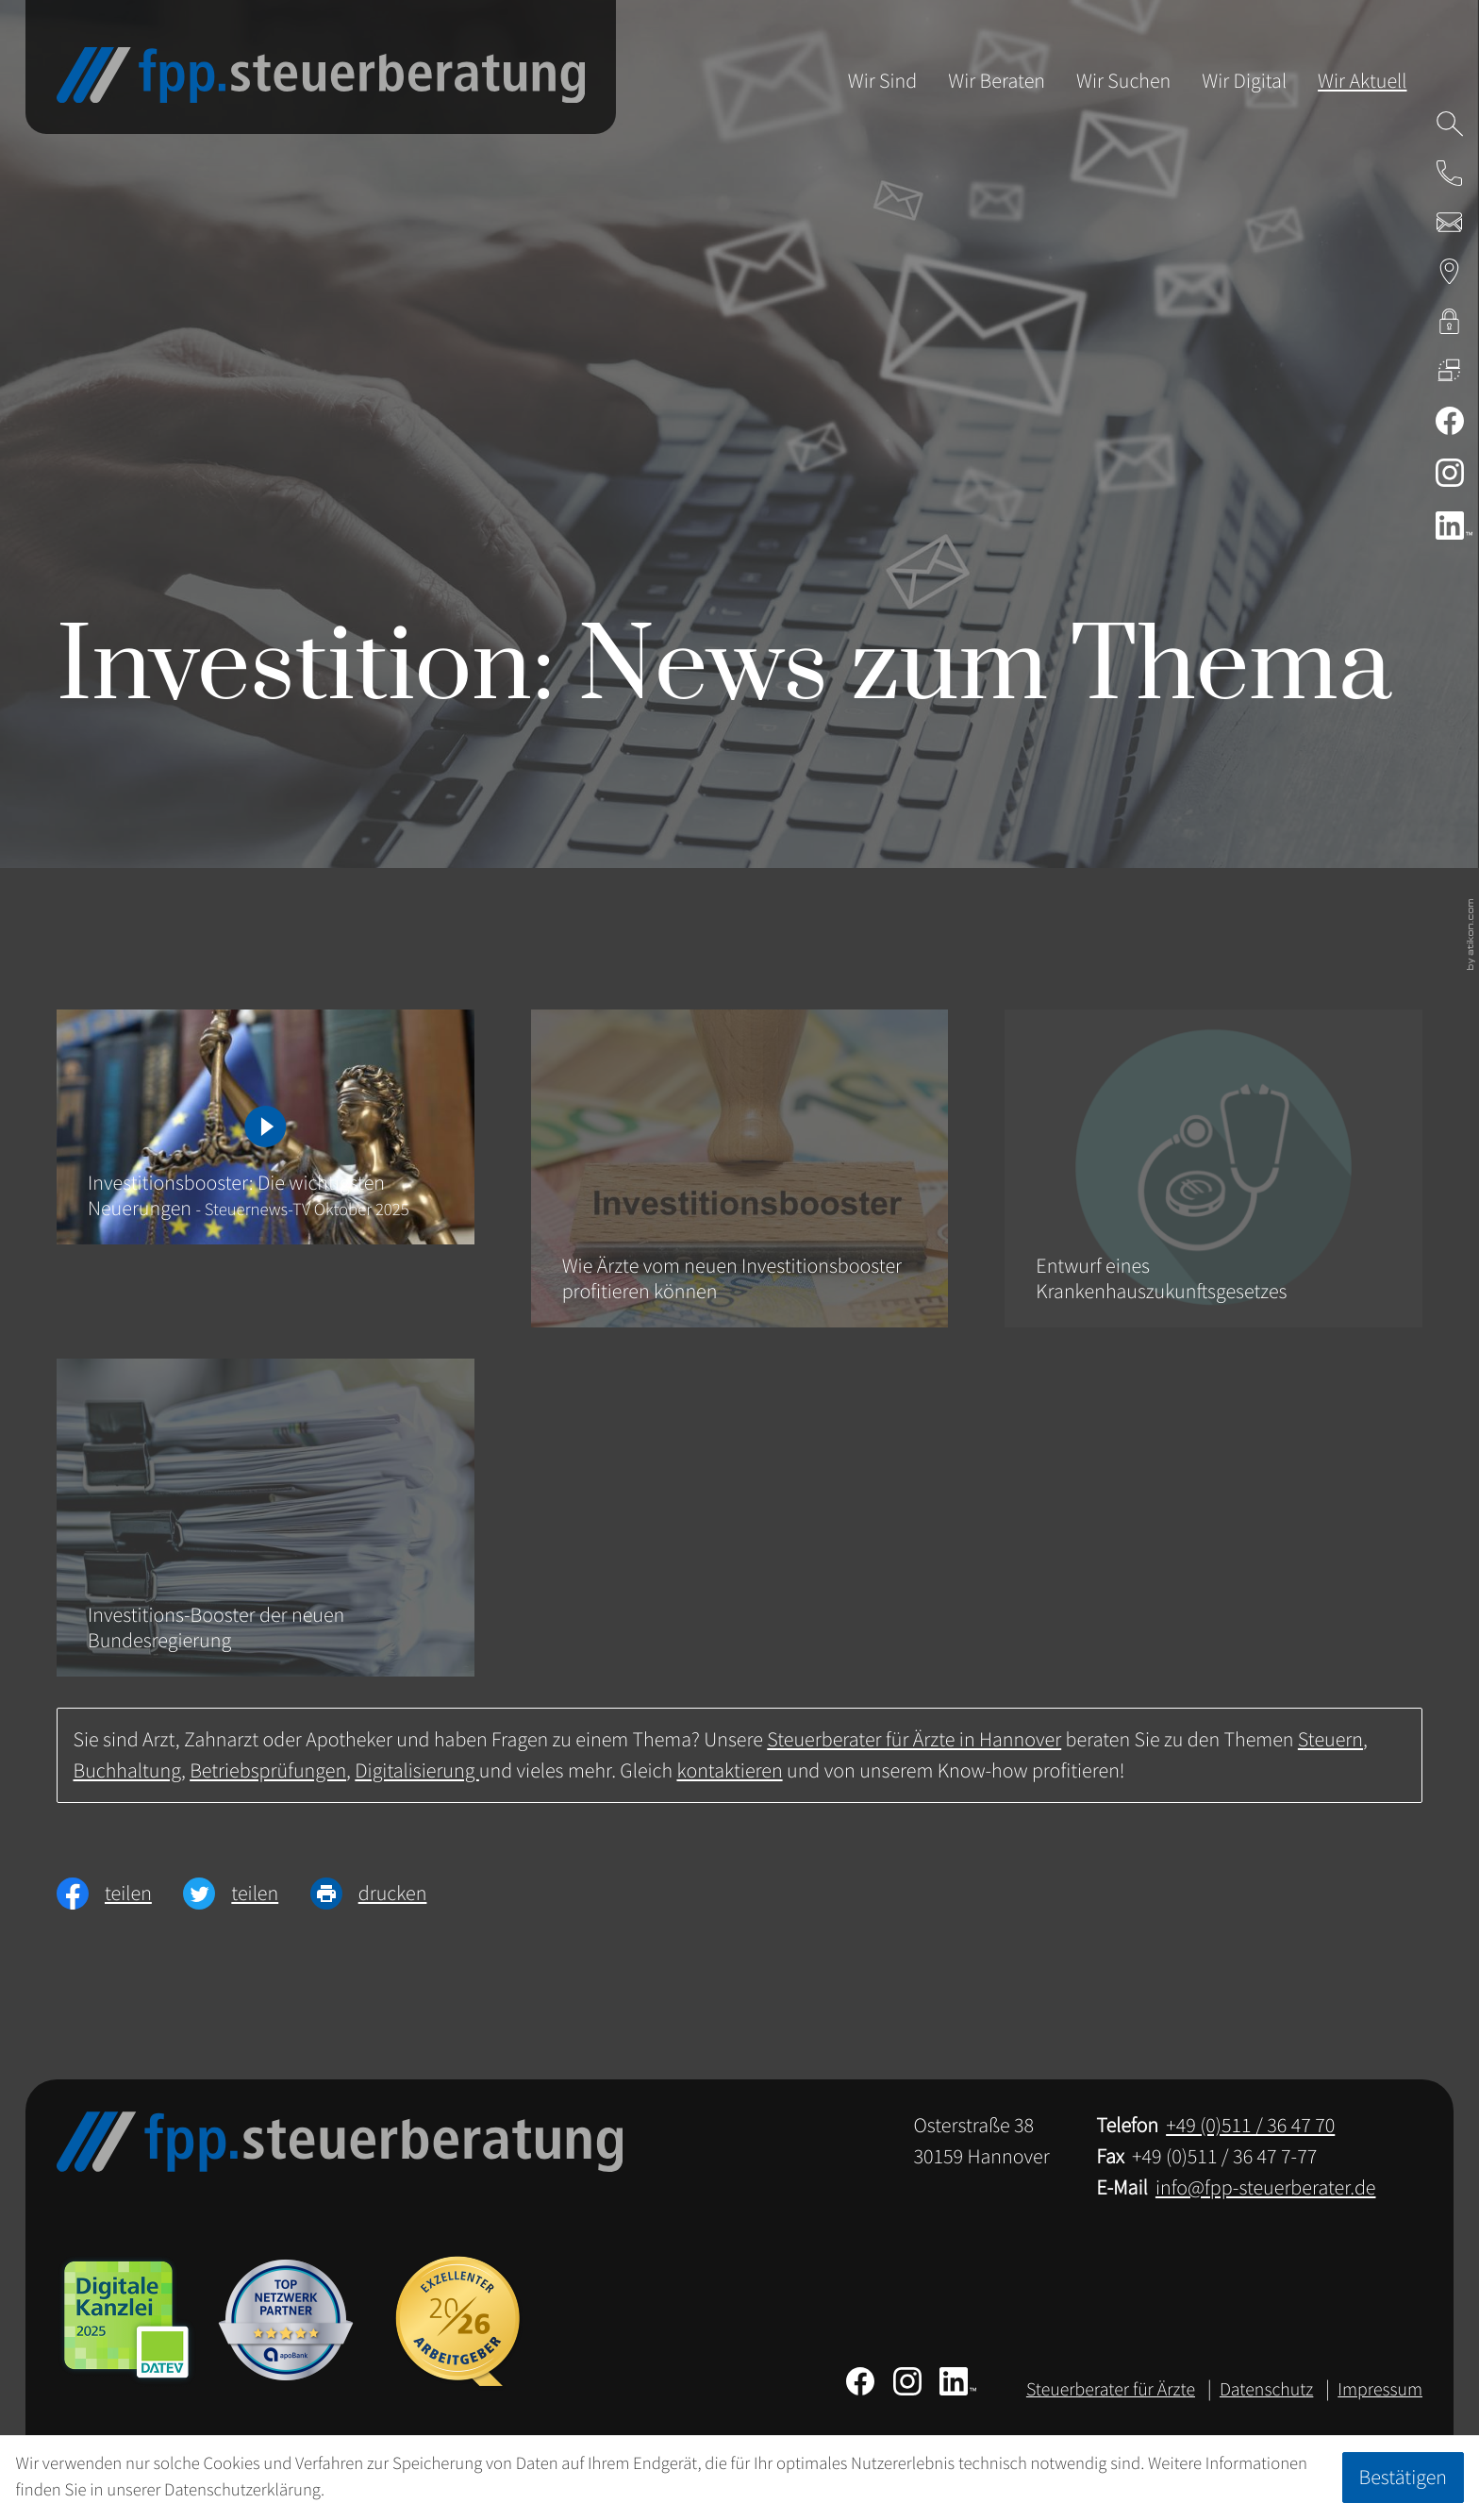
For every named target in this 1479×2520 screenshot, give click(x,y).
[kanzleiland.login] (1450, 321)
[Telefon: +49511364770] (1250, 2126)
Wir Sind (883, 81)
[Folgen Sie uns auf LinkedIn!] (1449, 525)
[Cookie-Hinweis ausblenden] (1402, 2477)
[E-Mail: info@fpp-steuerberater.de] (1450, 222)
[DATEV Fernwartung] (1450, 370)
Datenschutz (1266, 2389)
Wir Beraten (996, 81)
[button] (1450, 172)
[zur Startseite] (321, 75)
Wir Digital (1244, 81)
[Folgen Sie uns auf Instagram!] (1450, 473)
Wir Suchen (1123, 81)
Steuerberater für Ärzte (1110, 2389)
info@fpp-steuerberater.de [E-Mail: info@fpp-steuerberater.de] (1265, 2188)
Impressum (1380, 2389)
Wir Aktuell (1362, 81)
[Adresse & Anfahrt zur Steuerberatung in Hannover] (1450, 271)
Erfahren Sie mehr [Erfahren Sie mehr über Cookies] (391, 2490)
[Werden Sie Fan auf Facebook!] (1450, 421)
